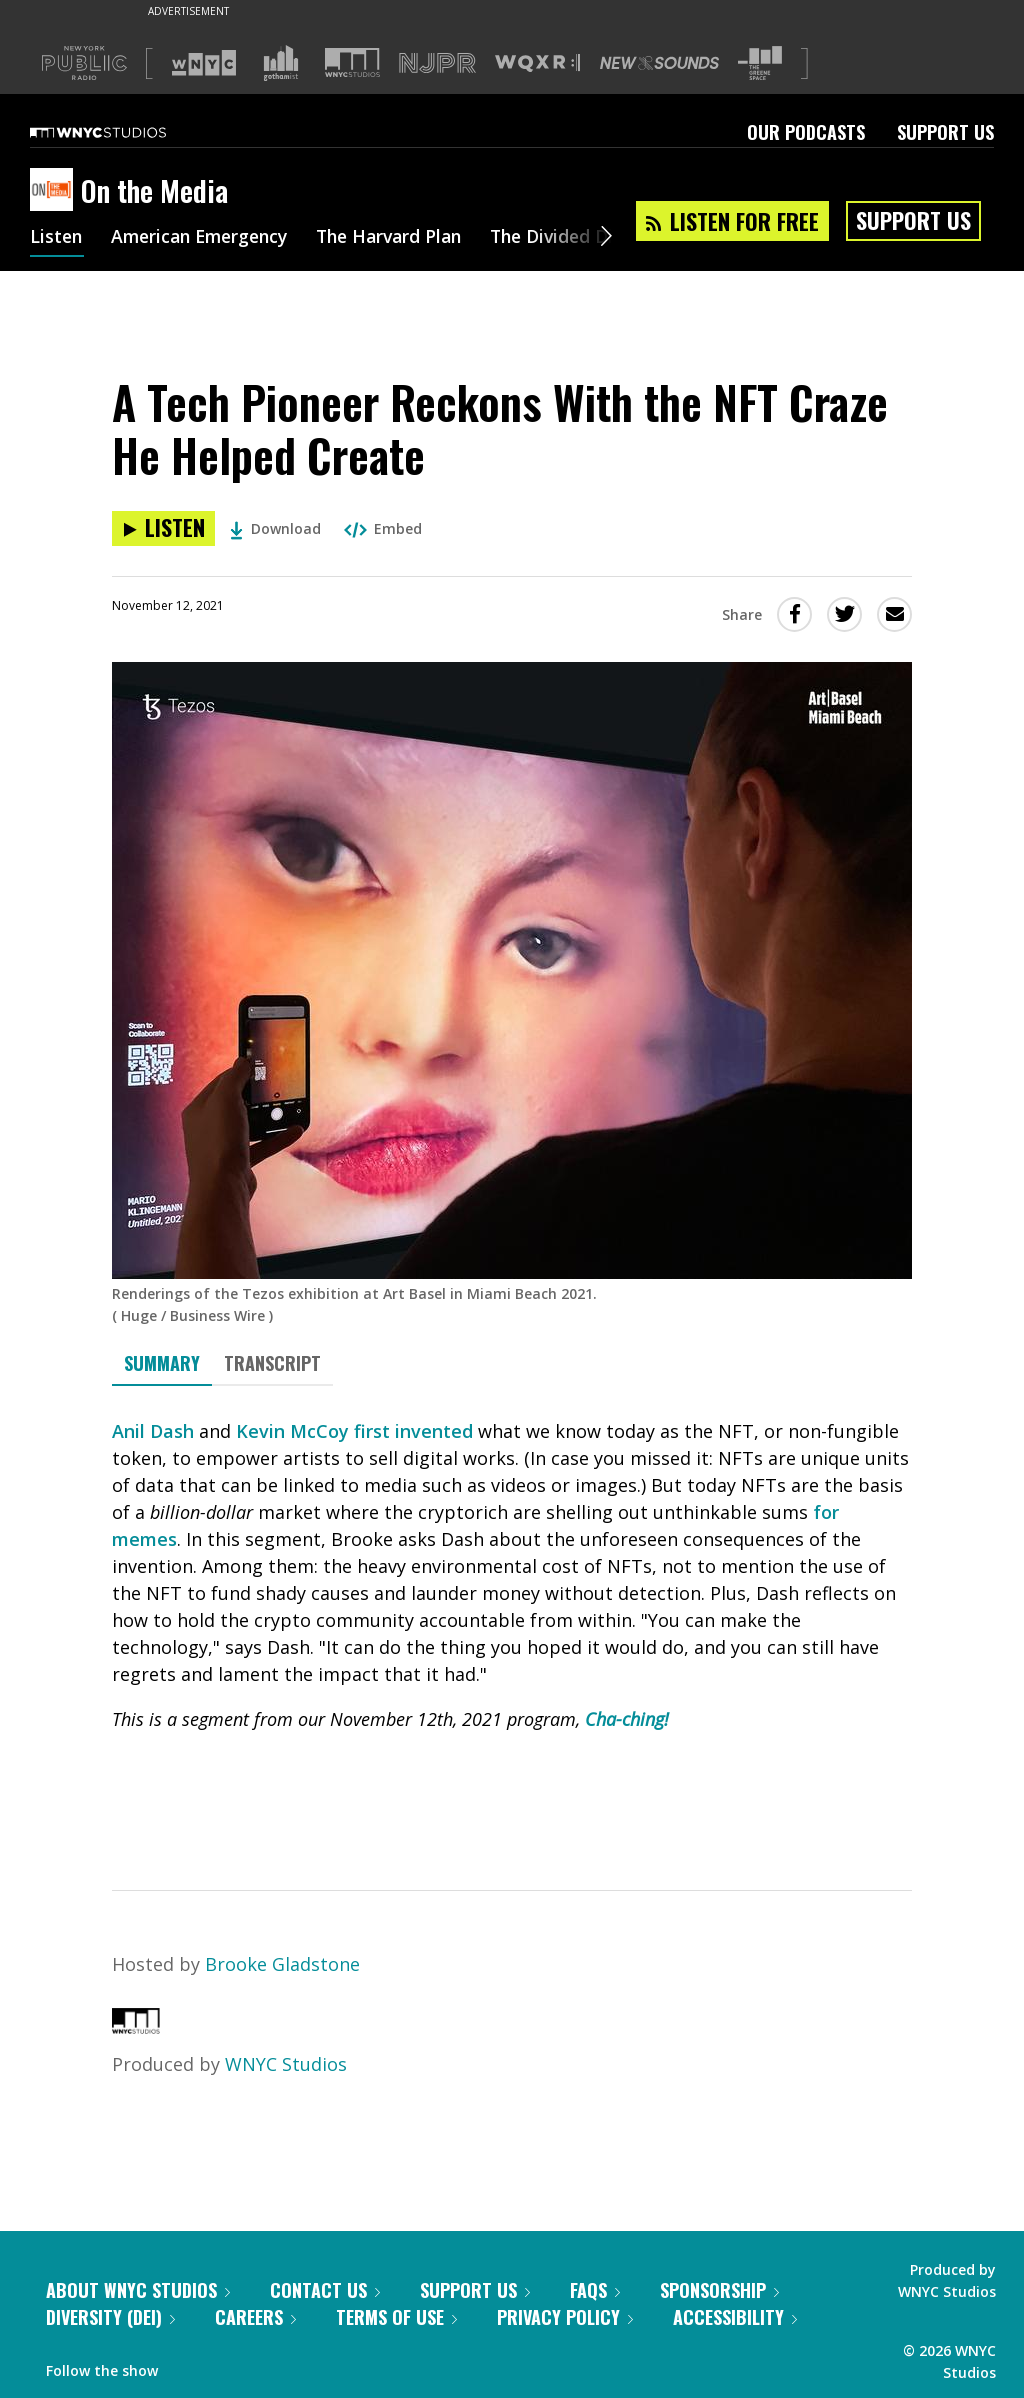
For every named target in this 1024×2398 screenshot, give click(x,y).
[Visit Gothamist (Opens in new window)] (281, 63)
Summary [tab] (162, 1363)
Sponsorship (719, 2290)
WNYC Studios (286, 2064)
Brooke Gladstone (282, 1964)
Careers (255, 2317)
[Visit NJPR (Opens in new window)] (437, 63)
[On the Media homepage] (55, 191)
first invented (413, 1431)
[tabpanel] (512, 1620)
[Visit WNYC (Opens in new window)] (204, 63)
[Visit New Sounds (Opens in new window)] (659, 63)
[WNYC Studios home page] (123, 132)
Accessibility (735, 2317)
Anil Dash (153, 1431)
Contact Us (325, 2290)
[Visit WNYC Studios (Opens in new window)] (352, 62)
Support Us (945, 132)
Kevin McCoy (292, 1431)
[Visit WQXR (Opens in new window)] (537, 63)
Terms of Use (396, 2317)
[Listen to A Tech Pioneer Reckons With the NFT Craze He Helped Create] (163, 528)
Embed (383, 528)
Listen (57, 238)
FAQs (595, 2290)
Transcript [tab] (272, 1363)
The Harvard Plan (404, 238)
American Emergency (206, 238)
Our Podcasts (806, 132)
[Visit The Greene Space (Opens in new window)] (760, 63)
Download (275, 528)
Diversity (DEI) (110, 2317)
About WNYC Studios (138, 2290)
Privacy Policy (565, 2317)
